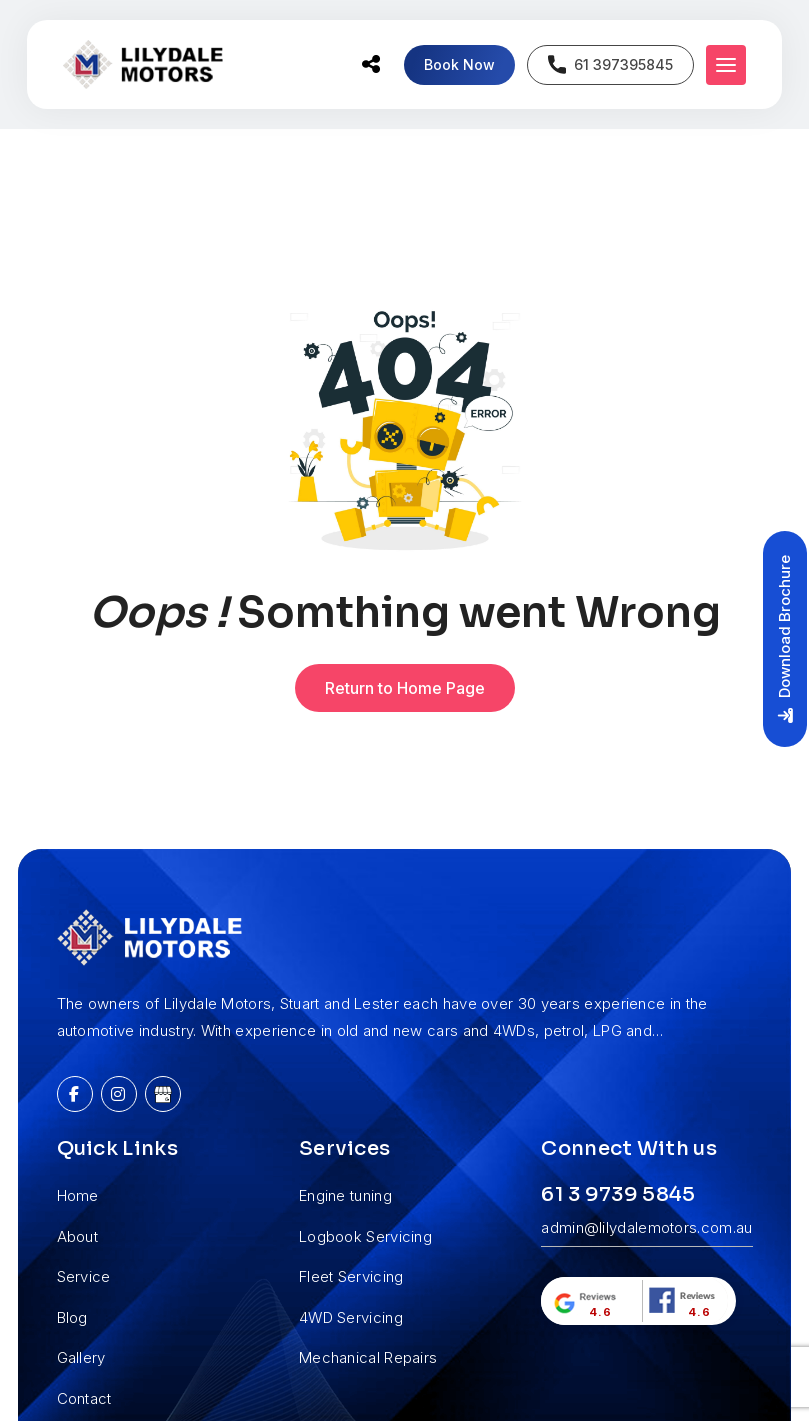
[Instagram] (119, 1094)
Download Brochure (784, 639)
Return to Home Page (405, 688)
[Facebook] (75, 1094)
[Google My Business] (163, 1094)
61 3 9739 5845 (618, 1194)
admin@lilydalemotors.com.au (646, 1227)
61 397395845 (610, 64)
